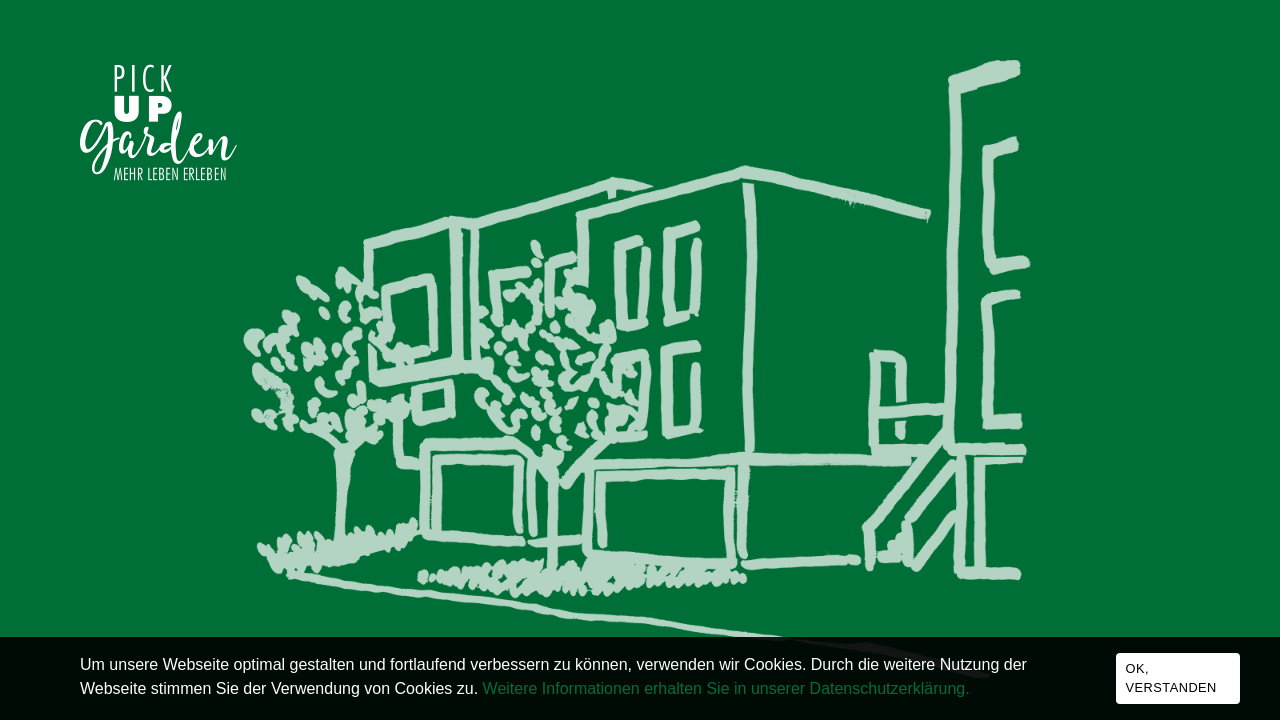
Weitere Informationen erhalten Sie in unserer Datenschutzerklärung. (726, 688)
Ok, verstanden (1171, 678)
